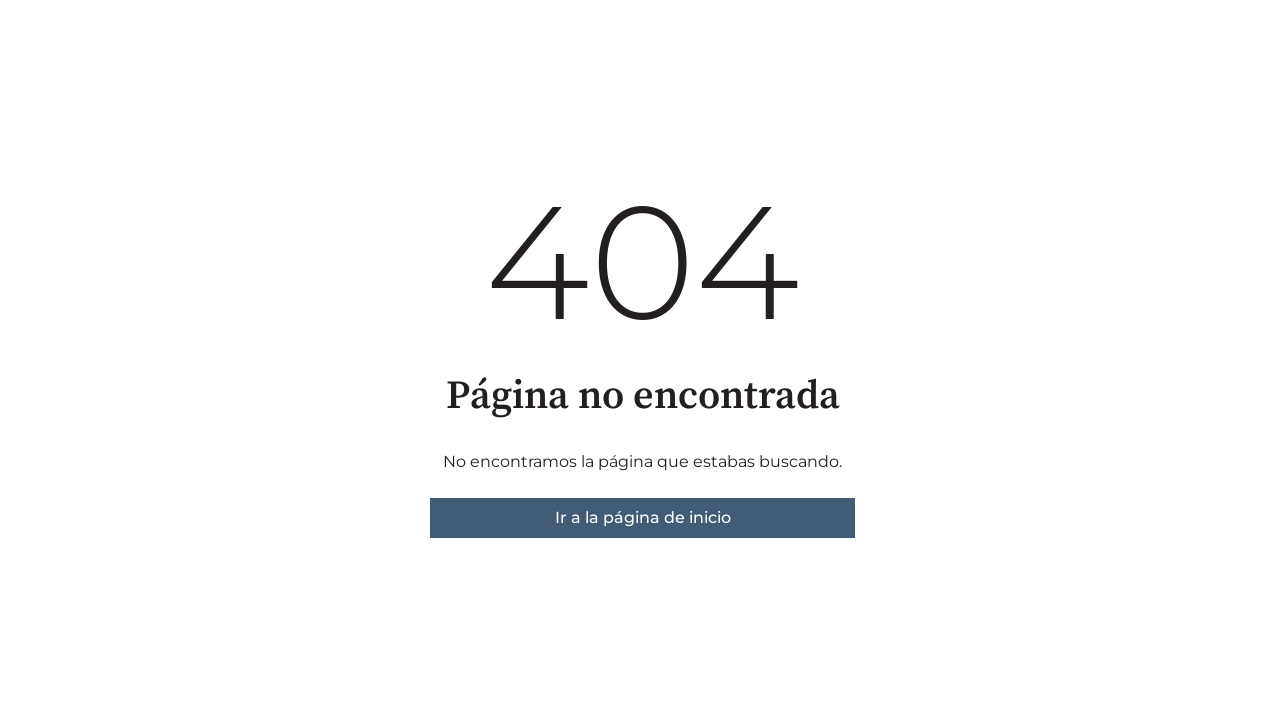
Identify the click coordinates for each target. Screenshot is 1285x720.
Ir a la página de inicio (643, 517)
